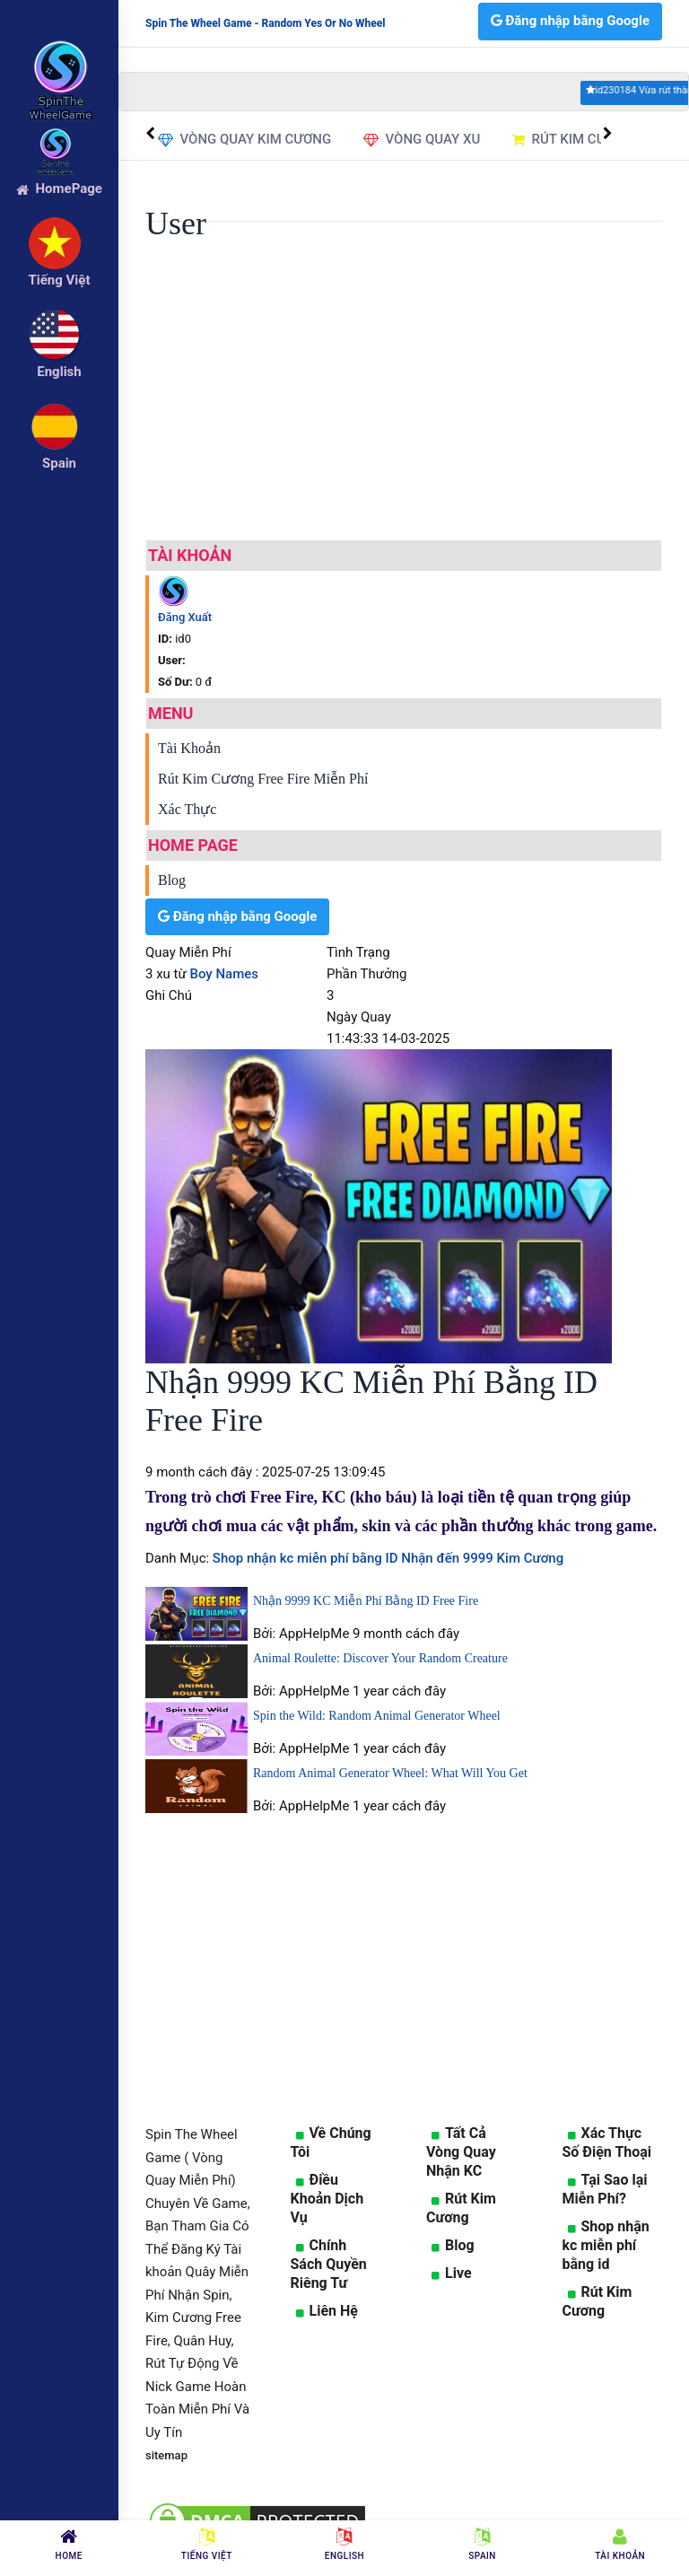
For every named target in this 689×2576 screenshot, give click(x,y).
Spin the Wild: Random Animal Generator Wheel (377, 1715)
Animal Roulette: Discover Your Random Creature (380, 1658)
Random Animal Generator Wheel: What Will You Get (390, 1773)
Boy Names (224, 974)
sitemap (166, 2455)
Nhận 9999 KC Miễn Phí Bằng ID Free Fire (365, 1601)
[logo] (59, 55)
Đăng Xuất (185, 617)
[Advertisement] (404, 400)
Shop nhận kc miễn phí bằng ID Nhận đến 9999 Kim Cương (386, 1558)
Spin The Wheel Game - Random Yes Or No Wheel (265, 23)
